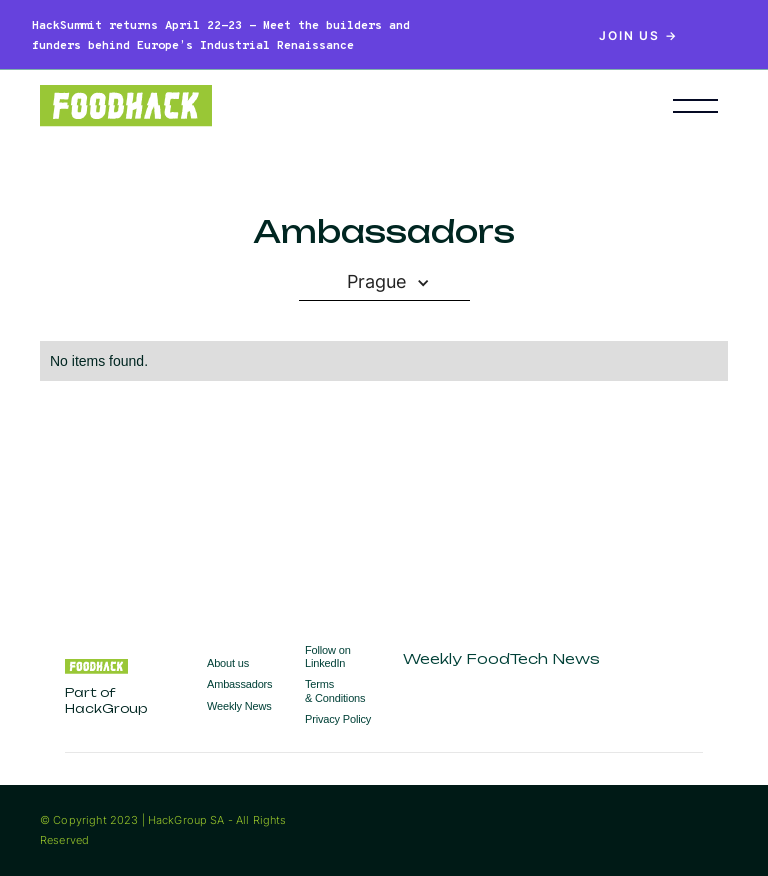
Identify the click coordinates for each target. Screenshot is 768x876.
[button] (695, 106)
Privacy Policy (338, 719)
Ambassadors (239, 684)
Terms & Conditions (335, 690)
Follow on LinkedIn (328, 656)
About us (228, 663)
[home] (326, 106)
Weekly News (239, 706)
